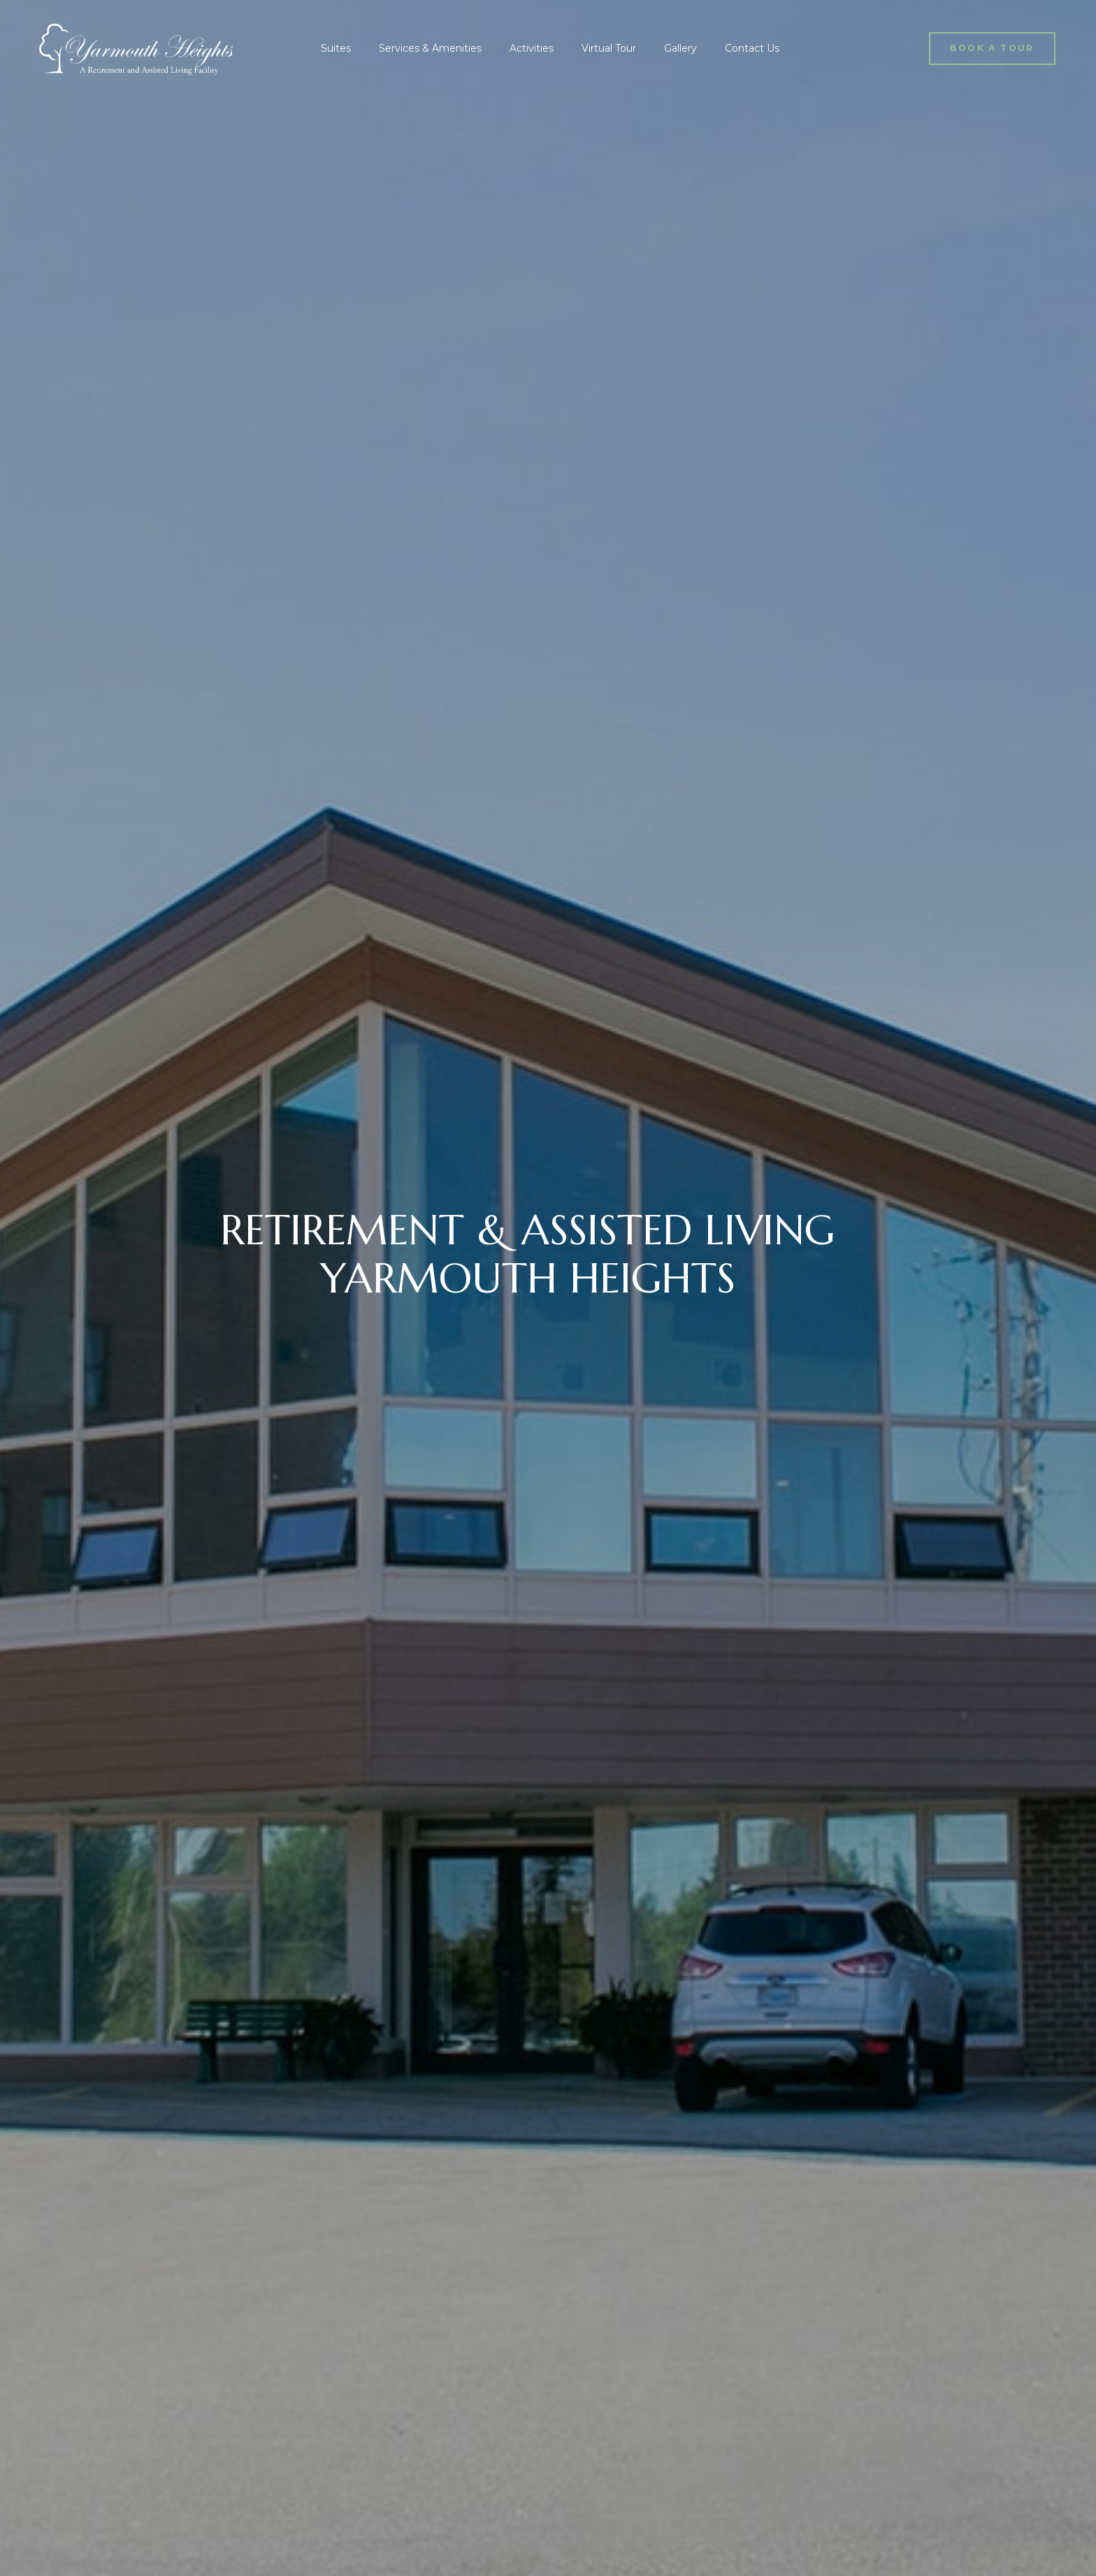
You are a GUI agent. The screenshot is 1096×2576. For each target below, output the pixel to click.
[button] (992, 48)
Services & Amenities (430, 48)
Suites (336, 48)
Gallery (680, 48)
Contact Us (752, 48)
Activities (532, 48)
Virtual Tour (609, 48)
